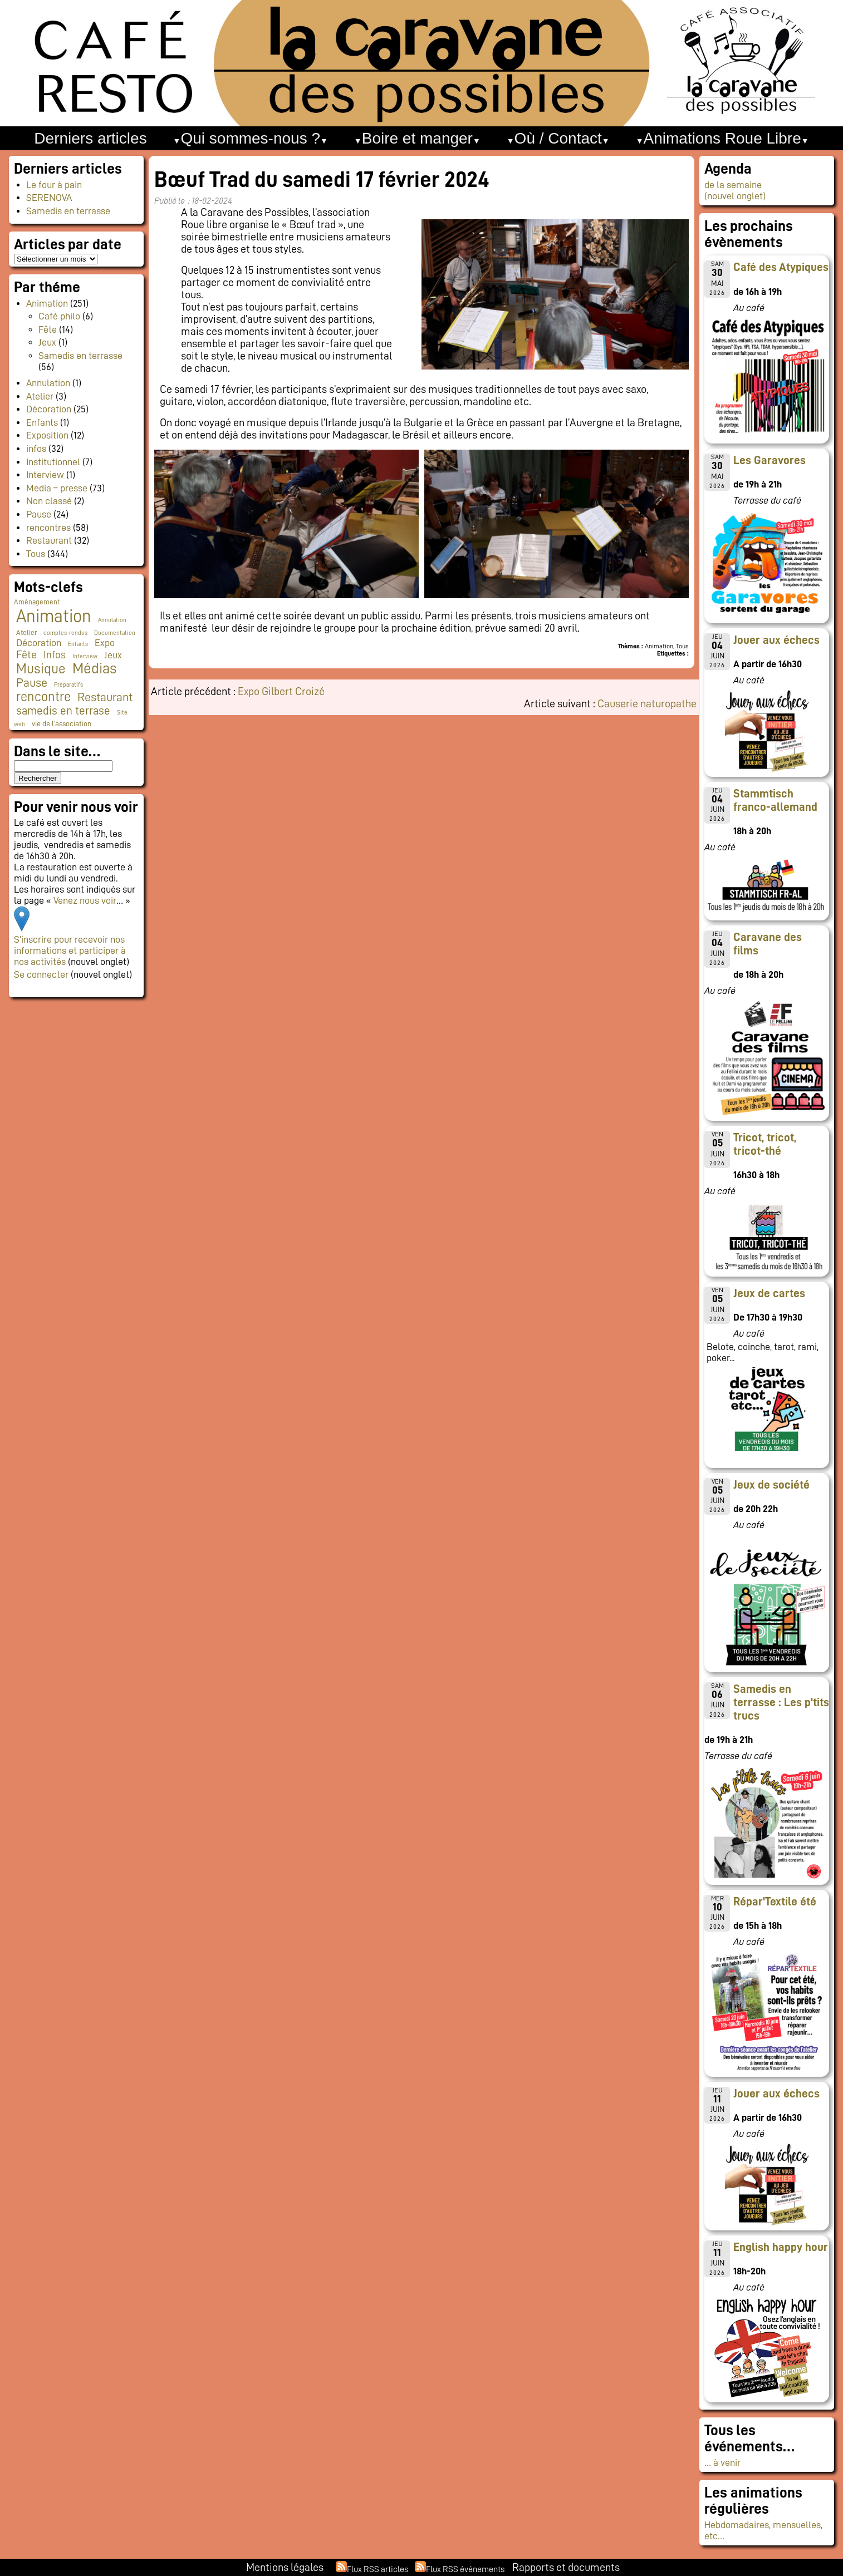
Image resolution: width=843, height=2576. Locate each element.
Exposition (47, 435)
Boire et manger (417, 138)
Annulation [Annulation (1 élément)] (112, 620)
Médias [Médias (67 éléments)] (94, 668)
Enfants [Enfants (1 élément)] (78, 644)
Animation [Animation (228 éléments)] (53, 616)
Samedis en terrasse (68, 211)
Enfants (42, 422)
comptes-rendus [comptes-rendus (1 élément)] (65, 633)
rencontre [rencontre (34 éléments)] (43, 696)
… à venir (722, 2462)
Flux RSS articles (377, 2569)
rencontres (48, 528)
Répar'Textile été (774, 1901)
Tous (35, 554)
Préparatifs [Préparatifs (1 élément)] (68, 685)
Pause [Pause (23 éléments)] (31, 683)
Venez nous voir (84, 900)
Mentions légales (285, 2567)
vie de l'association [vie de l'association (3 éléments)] (61, 723)
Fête (47, 329)
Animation (47, 303)
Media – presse (56, 488)
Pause (38, 514)
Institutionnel (53, 462)
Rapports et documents (566, 2567)
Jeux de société (771, 1485)
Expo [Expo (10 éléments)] (105, 643)
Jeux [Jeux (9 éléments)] (113, 655)
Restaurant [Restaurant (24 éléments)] (105, 697)
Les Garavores (769, 460)
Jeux (47, 342)
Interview (45, 475)
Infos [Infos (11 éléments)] (54, 654)
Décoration (48, 409)
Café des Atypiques (781, 267)
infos (36, 449)
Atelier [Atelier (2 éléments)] (26, 632)
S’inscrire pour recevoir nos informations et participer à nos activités (70, 950)
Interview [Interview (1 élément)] (84, 656)
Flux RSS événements (465, 2569)
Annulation (48, 383)
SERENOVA (49, 198)
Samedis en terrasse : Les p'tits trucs (781, 1702)
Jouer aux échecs (776, 640)
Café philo (59, 316)
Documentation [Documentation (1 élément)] (114, 633)
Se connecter (41, 974)
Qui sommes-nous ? (250, 138)
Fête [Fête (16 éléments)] (26, 654)
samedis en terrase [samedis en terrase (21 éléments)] (63, 711)
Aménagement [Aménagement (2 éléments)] (37, 602)
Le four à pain (54, 185)
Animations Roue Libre (722, 138)
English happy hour (780, 2247)
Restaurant (49, 540)
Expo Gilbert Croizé (281, 691)
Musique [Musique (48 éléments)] (41, 669)
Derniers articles (90, 138)
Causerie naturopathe (647, 703)
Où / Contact (558, 138)
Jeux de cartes (769, 1293)
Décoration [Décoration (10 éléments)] (38, 643)
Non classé (49, 501)
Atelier (39, 396)
